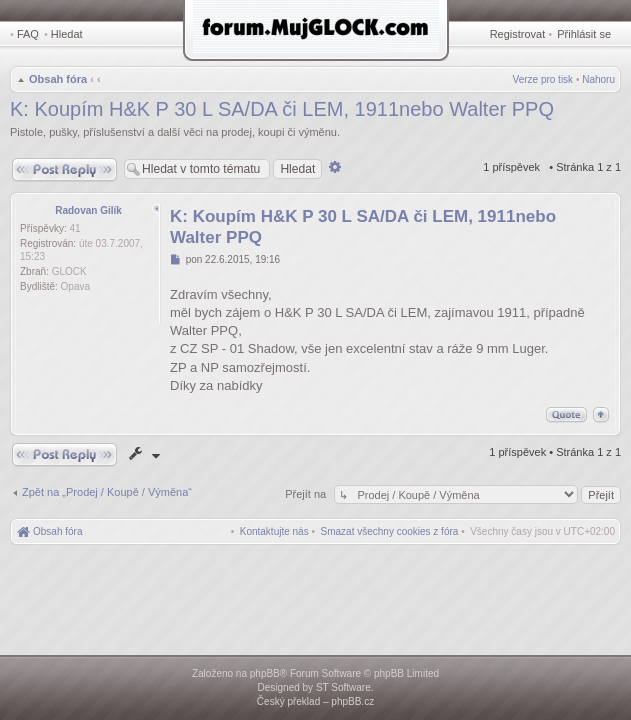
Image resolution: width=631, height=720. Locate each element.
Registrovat (518, 34)
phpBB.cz (352, 701)
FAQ (28, 34)
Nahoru (598, 79)
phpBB (265, 673)
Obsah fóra (58, 79)
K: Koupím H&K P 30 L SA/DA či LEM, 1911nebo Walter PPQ (282, 109)
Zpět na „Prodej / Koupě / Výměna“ (107, 492)
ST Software (343, 687)
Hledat (67, 34)
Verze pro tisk (543, 79)
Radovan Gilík (88, 210)
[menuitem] (390, 531)
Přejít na (307, 494)
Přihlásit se (584, 34)
